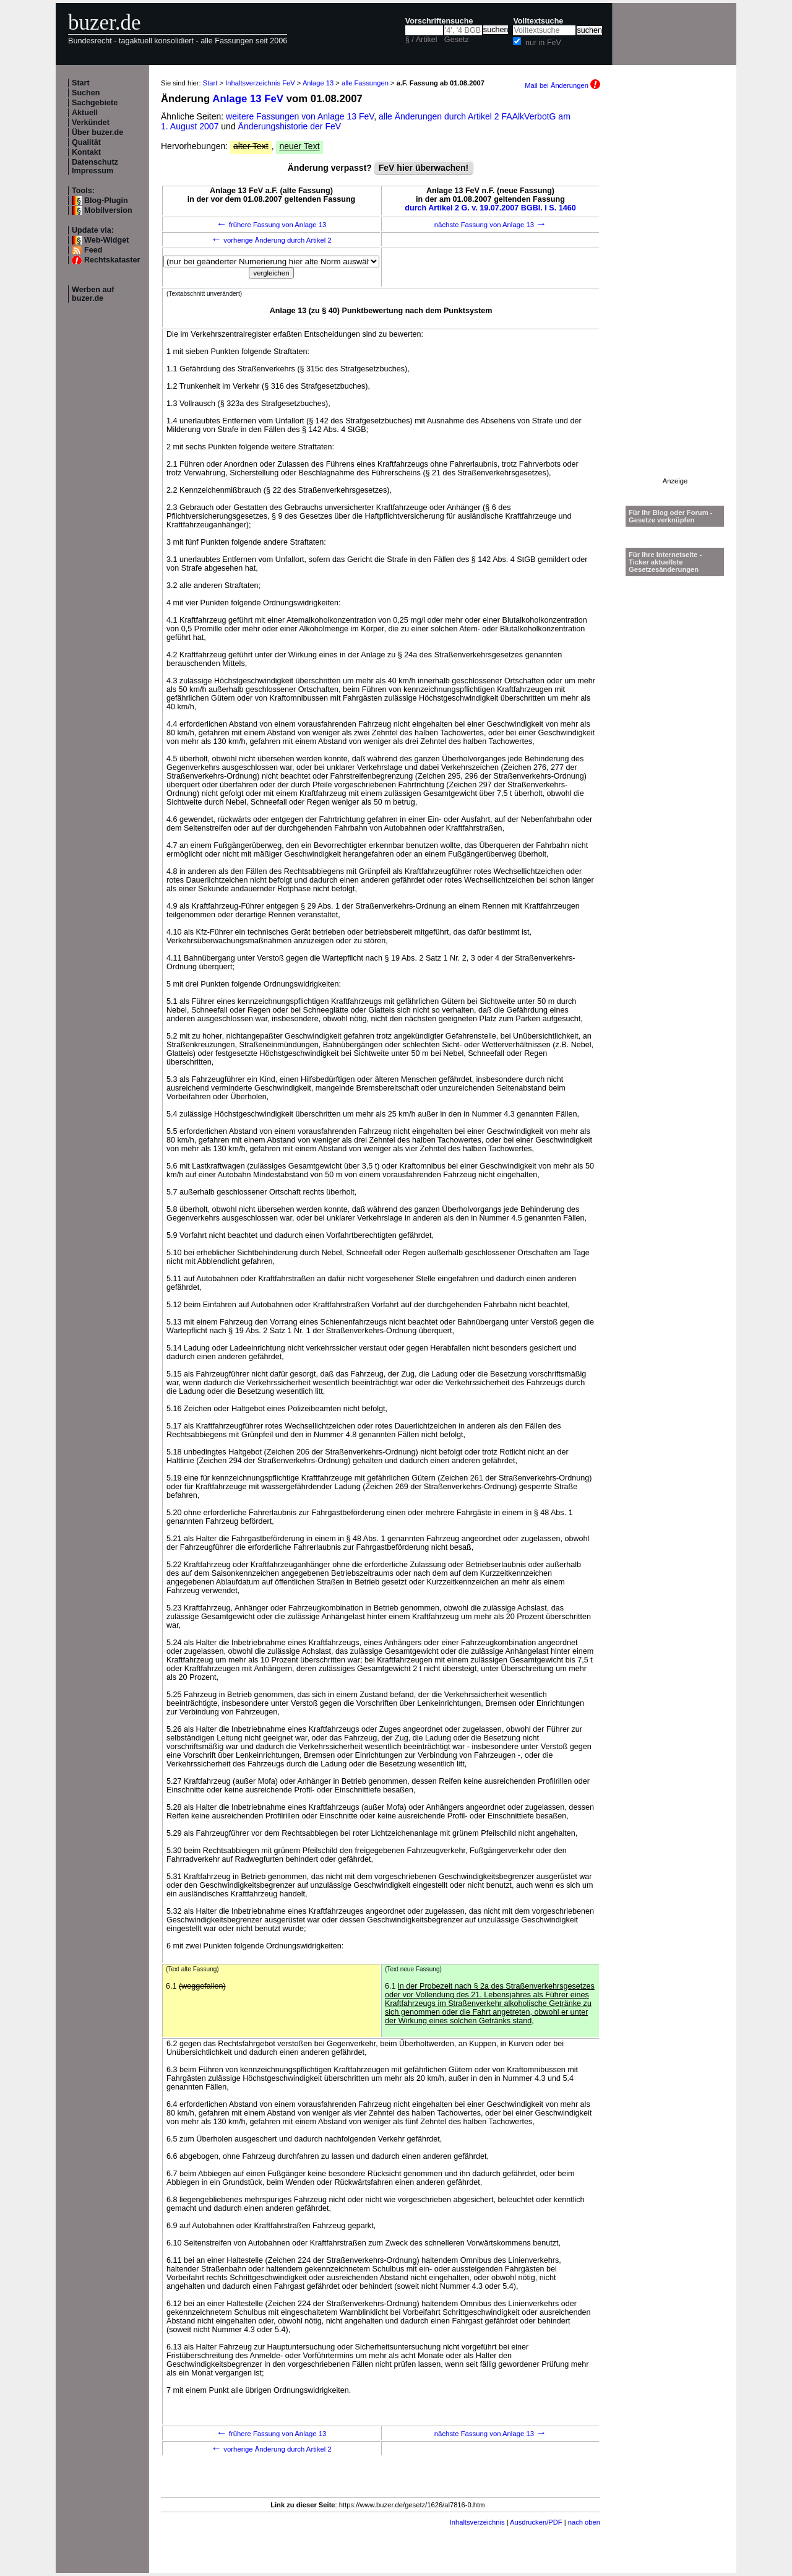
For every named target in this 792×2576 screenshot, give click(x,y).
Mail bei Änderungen (562, 85)
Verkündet (91, 122)
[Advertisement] (675, 291)
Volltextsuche (538, 21)
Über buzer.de (97, 132)
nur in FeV (543, 42)
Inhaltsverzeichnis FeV (260, 83)
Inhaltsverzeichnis (477, 2522)
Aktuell (85, 112)
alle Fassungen (365, 83)
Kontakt (86, 152)
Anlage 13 (318, 83)
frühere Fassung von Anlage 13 (272, 224)
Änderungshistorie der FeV (290, 126)
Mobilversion (108, 210)
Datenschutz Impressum (95, 166)
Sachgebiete (95, 102)
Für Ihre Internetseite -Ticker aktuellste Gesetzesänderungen (665, 562)
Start (81, 83)
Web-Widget (106, 240)
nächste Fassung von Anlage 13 (490, 224)
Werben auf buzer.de (93, 294)
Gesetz (456, 39)
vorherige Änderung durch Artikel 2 (271, 240)
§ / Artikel (421, 39)
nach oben (584, 2522)
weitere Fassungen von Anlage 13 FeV (300, 116)
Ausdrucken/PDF (536, 2522)
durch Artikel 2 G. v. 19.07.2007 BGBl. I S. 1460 (490, 208)
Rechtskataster (112, 260)
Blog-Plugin (106, 200)
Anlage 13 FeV (247, 99)
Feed (93, 250)
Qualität (86, 142)
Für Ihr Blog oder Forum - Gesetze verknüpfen (671, 516)
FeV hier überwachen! (423, 168)
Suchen (86, 93)
